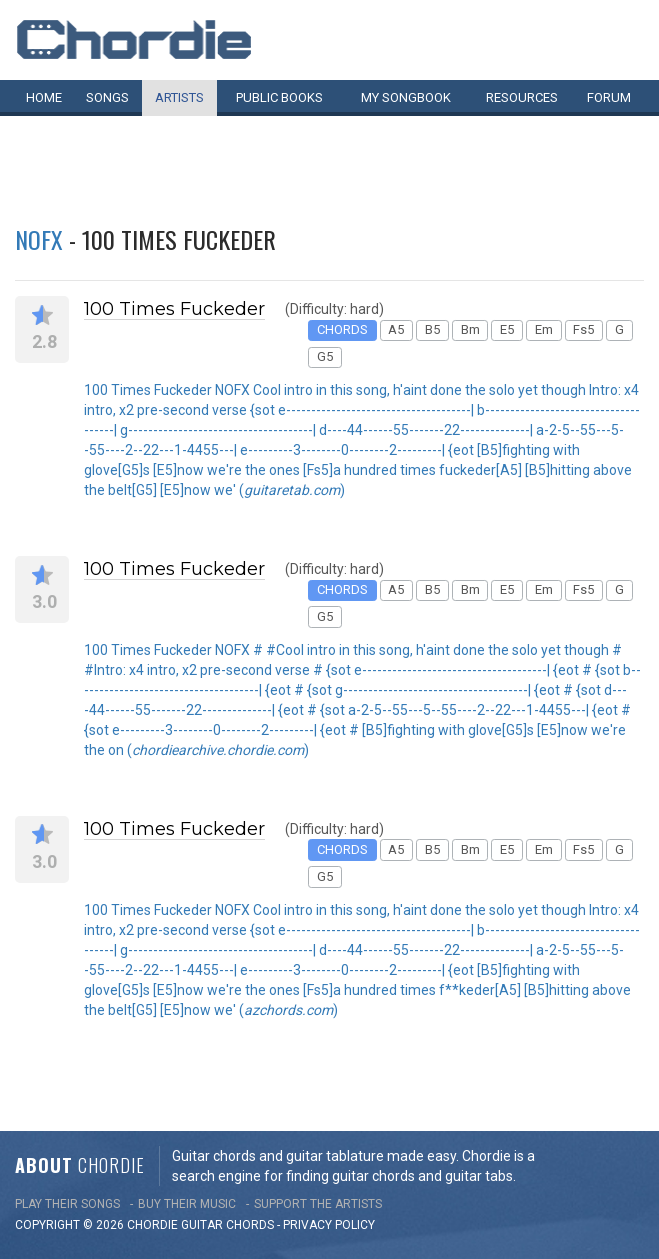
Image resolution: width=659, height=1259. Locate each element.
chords (250, 1225)
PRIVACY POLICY (329, 1225)
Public (279, 97)
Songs (107, 97)
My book (406, 97)
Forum (609, 97)
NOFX (39, 239)
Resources (522, 97)
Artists (179, 97)
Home (44, 97)
